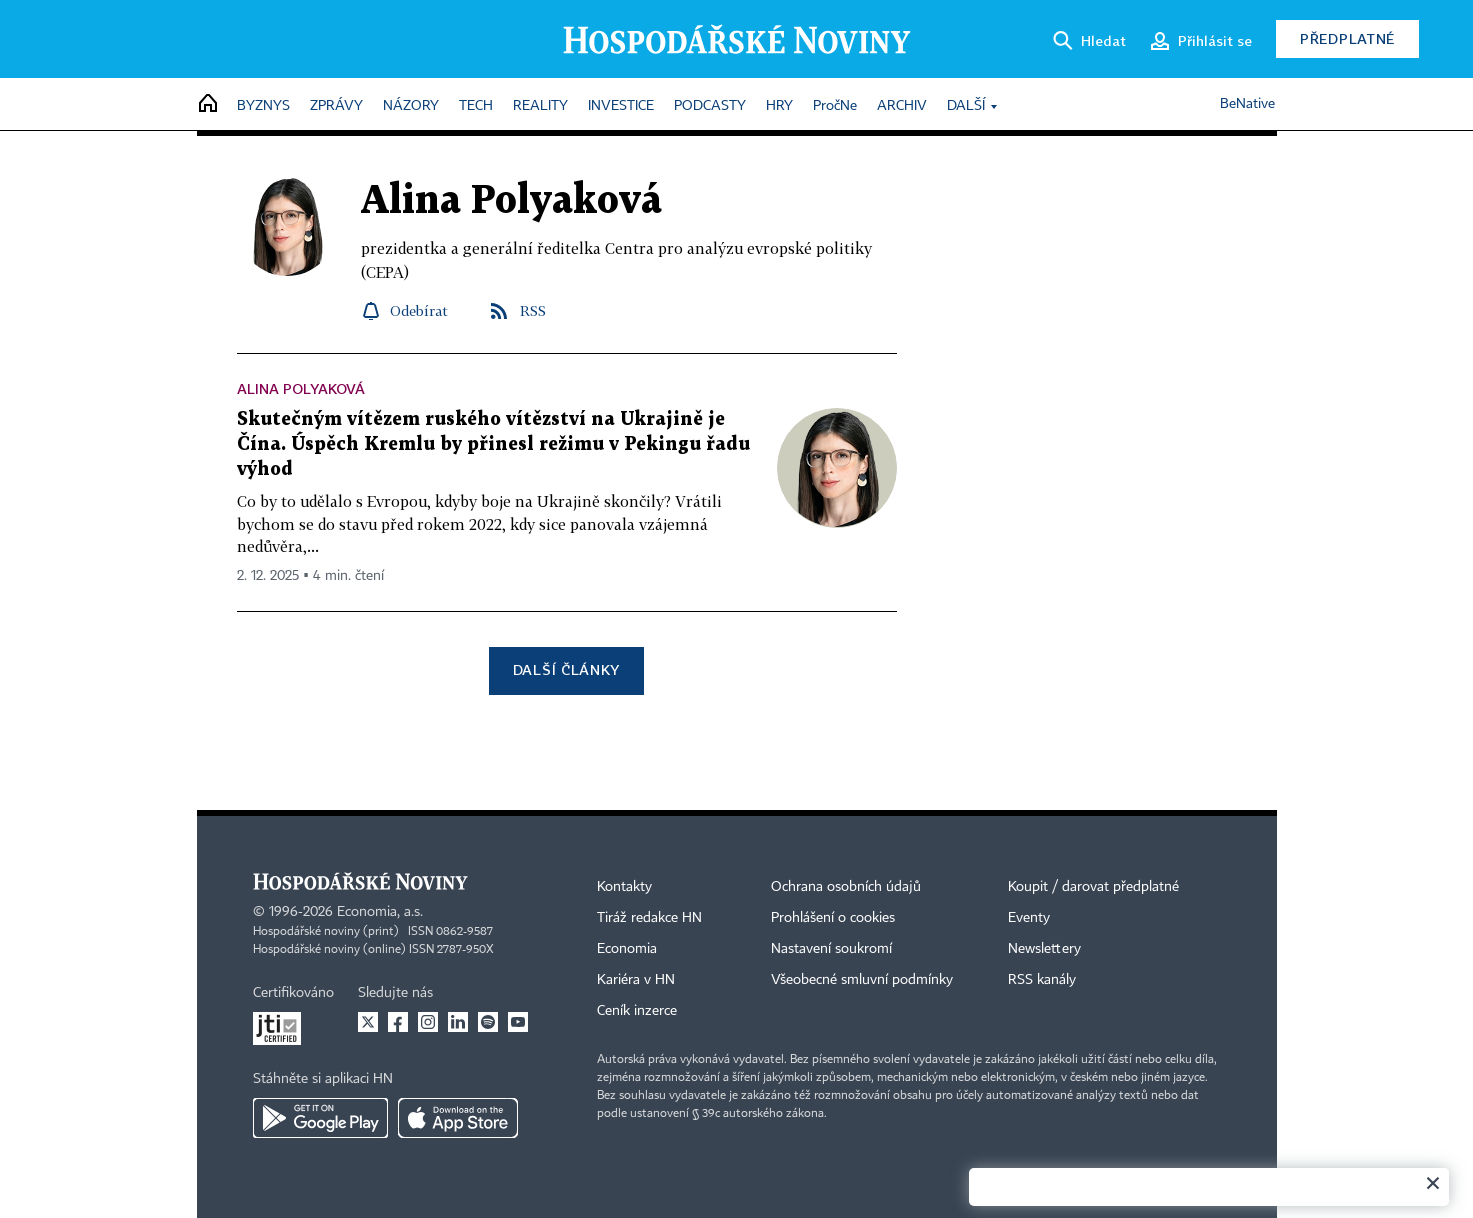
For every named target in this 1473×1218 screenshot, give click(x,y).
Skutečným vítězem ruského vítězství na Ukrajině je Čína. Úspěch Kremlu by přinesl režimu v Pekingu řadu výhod (493, 444)
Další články (566, 669)
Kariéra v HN (636, 980)
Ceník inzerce (637, 1011)
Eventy (1029, 918)
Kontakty (624, 887)
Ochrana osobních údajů (846, 887)
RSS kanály (1042, 980)
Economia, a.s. (380, 912)
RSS (533, 310)
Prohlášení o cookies (833, 918)
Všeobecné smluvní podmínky (862, 980)
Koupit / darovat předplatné (1093, 887)
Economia (627, 949)
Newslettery (1044, 949)
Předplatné (1347, 38)
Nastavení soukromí (831, 949)
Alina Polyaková (301, 388)
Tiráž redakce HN (649, 918)
